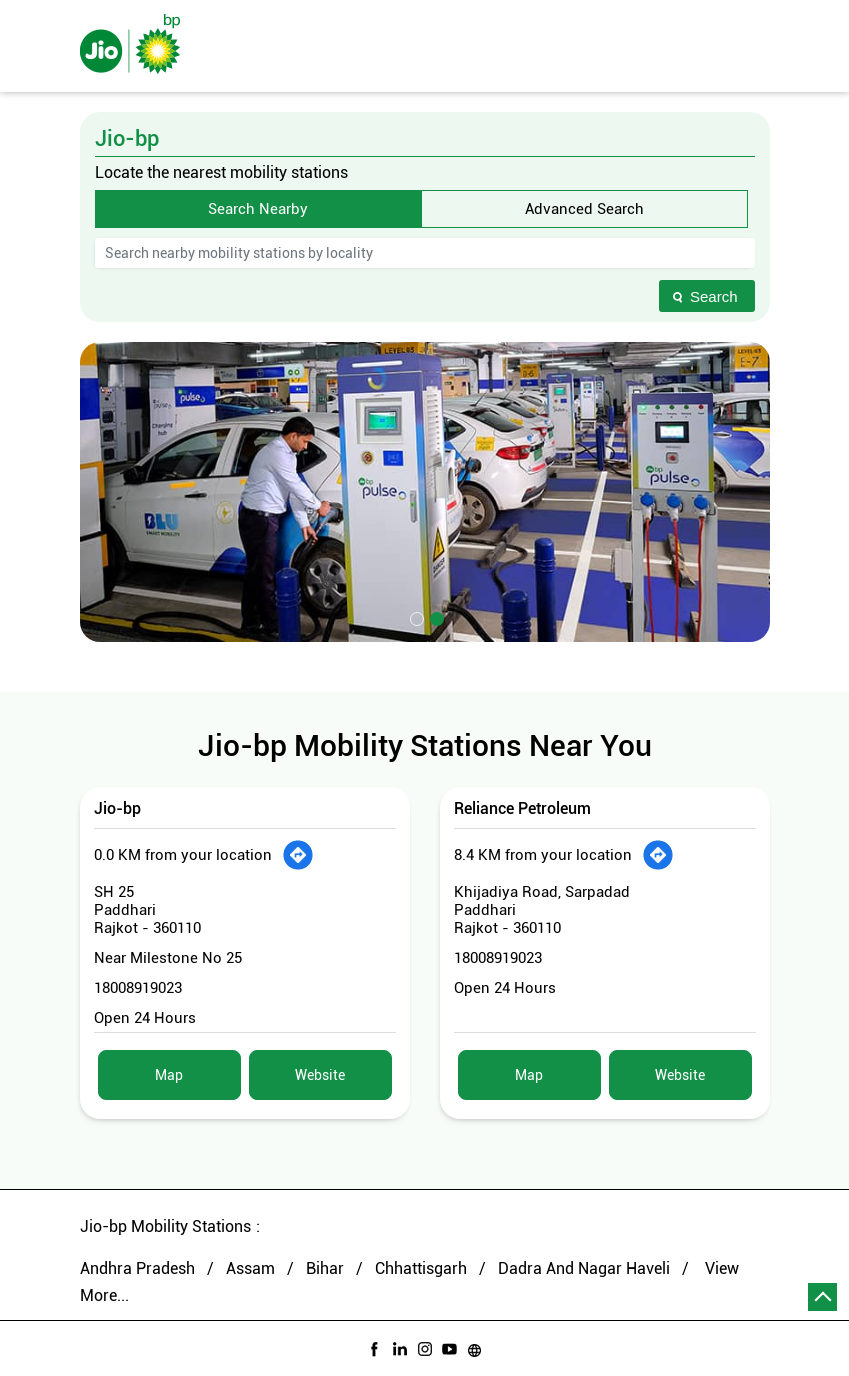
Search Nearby (258, 209)
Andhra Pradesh (137, 1268)
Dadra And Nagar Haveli (584, 1268)
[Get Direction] (298, 855)
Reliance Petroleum (522, 808)
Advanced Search (584, 209)
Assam (250, 1268)
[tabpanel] (425, 492)
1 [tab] (415, 617)
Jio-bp (117, 808)
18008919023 (138, 988)
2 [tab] (435, 617)
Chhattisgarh (421, 1268)
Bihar (325, 1268)
